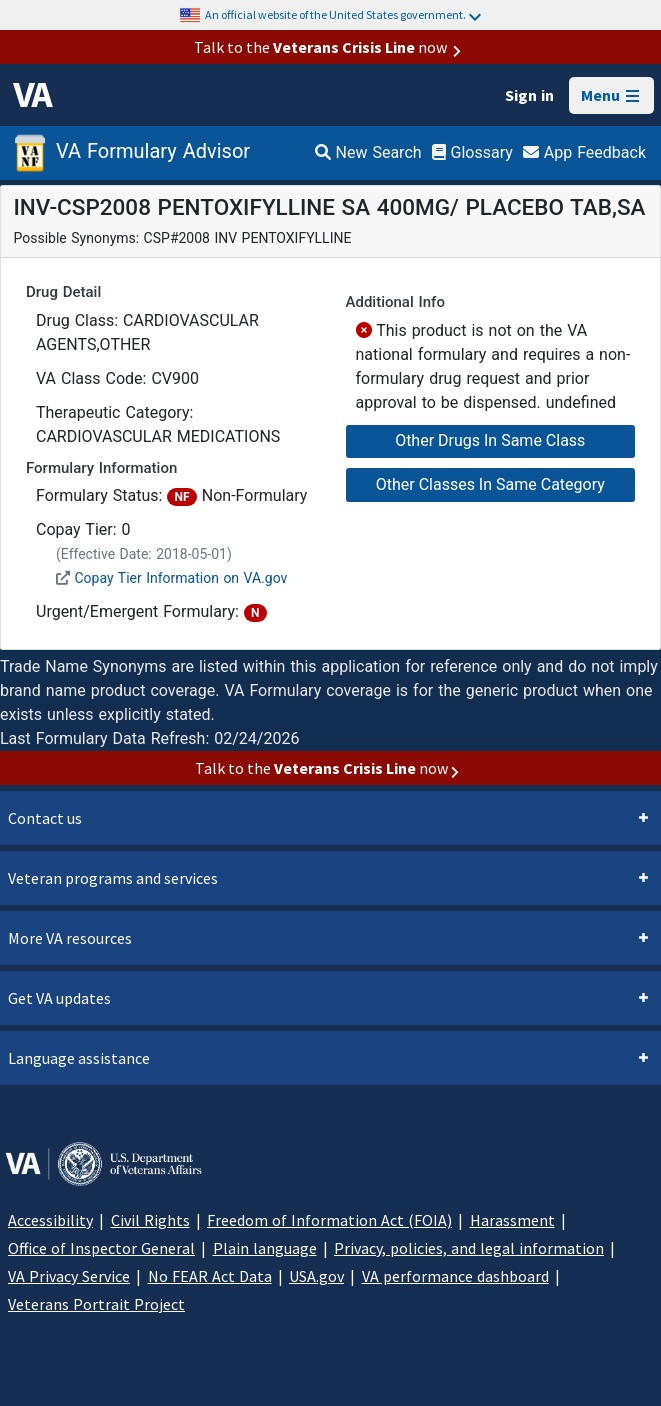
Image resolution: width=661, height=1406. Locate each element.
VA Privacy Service (69, 1276)
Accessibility (50, 1220)
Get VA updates (59, 998)
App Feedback (584, 152)
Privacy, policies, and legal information (469, 1248)
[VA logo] (33, 95)
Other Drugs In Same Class (490, 440)
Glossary (472, 152)
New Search (368, 152)
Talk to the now (331, 47)
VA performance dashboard (455, 1276)
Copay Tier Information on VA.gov (180, 578)
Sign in (529, 95)
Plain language (265, 1248)
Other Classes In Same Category (490, 484)
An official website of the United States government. (343, 15)
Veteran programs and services (113, 878)
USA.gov (316, 1276)
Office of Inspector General (101, 1248)
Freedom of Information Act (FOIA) (329, 1220)
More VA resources (70, 938)
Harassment (512, 1220)
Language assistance (79, 1058)
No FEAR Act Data (210, 1276)
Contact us (45, 818)
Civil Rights (150, 1220)
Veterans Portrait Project (96, 1304)
